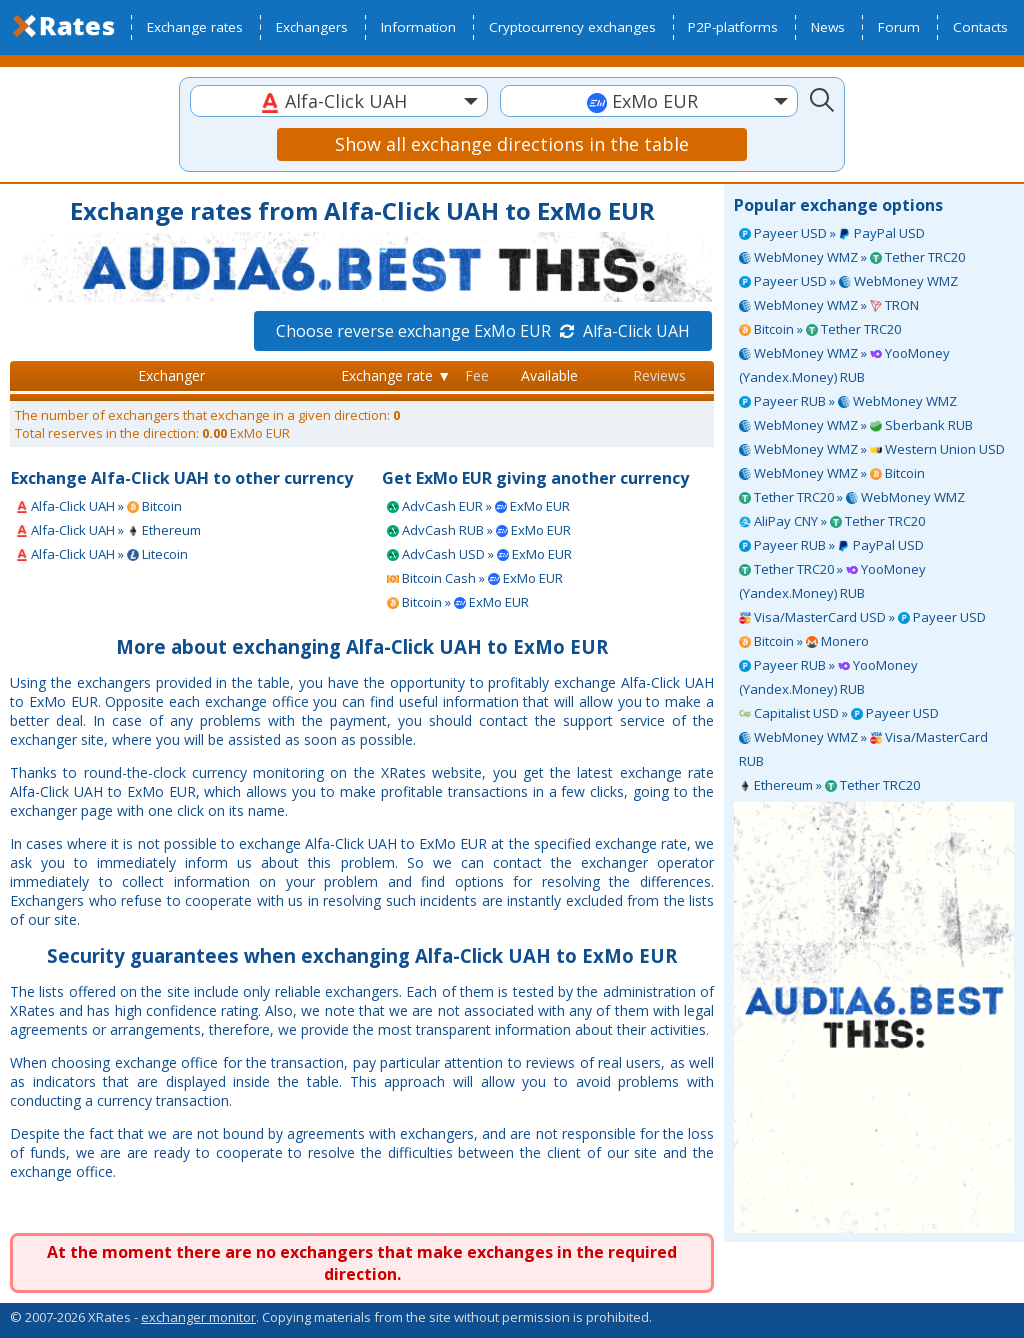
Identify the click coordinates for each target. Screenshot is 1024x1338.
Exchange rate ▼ (396, 375)
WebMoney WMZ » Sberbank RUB (856, 425)
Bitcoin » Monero (804, 641)
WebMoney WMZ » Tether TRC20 (852, 257)
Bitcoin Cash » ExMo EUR (475, 578)
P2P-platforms (733, 27)
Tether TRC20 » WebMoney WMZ (852, 497)
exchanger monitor (198, 1317)
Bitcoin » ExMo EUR (458, 602)
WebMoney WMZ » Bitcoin (832, 473)
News (828, 27)
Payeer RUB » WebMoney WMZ (848, 401)
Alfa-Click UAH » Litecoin (102, 554)
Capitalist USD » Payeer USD (839, 713)
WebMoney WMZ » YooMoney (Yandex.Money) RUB (844, 365)
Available (549, 375)
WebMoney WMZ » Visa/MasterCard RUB (863, 749)
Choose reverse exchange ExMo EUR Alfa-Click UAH (483, 331)
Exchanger (171, 375)
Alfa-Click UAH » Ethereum (108, 530)
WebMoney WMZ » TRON (829, 305)
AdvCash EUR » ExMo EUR (478, 506)
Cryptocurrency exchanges (572, 27)
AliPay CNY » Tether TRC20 (832, 521)
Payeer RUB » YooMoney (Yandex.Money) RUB (828, 677)
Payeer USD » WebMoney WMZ (848, 281)
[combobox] (339, 101)
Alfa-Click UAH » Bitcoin (99, 506)
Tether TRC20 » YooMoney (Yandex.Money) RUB (832, 581)
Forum (899, 27)
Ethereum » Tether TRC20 (829, 785)
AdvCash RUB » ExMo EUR (479, 530)
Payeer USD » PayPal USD (832, 233)
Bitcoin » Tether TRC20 (820, 329)
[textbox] (339, 101)
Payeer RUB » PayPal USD (831, 545)
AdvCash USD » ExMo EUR (479, 554)
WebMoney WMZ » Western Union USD (872, 449)
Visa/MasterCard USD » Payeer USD (862, 617)
